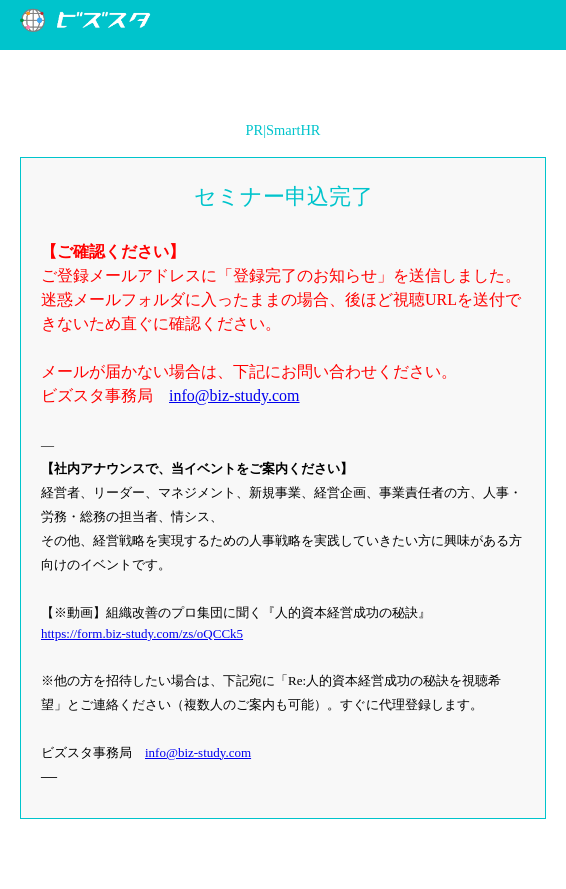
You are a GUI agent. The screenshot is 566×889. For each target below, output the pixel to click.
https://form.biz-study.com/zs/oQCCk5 (142, 633)
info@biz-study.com (234, 395)
